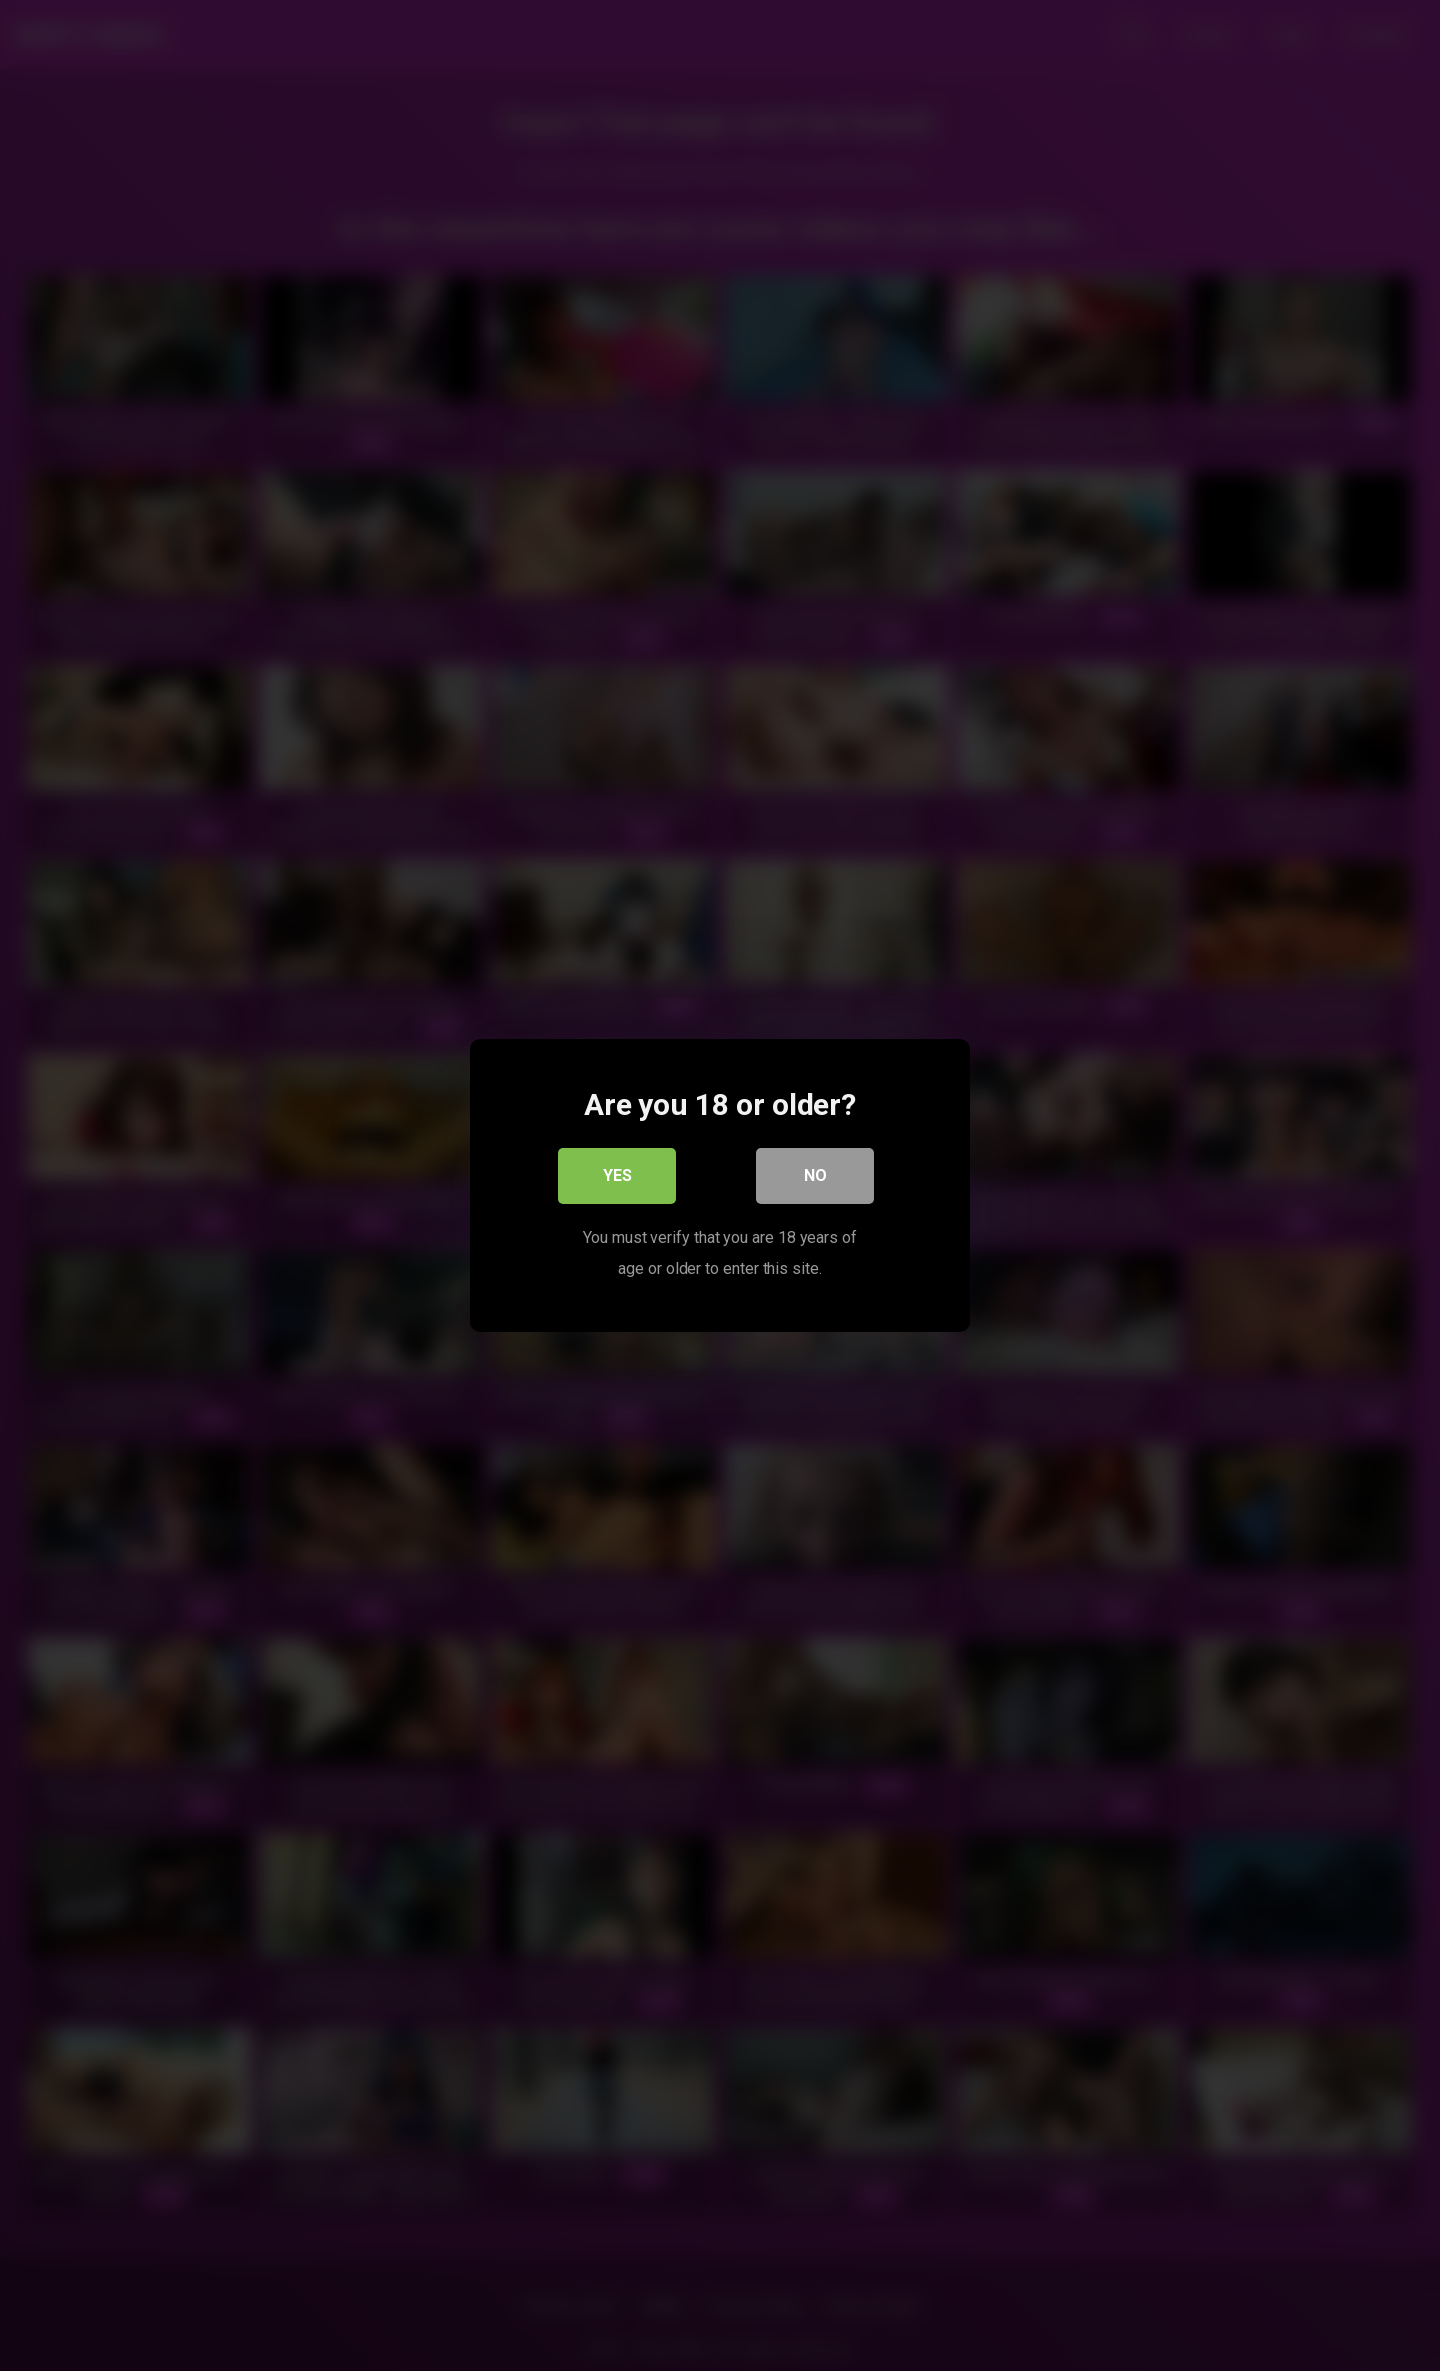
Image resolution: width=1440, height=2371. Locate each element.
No (815, 1175)
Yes (617, 1175)
